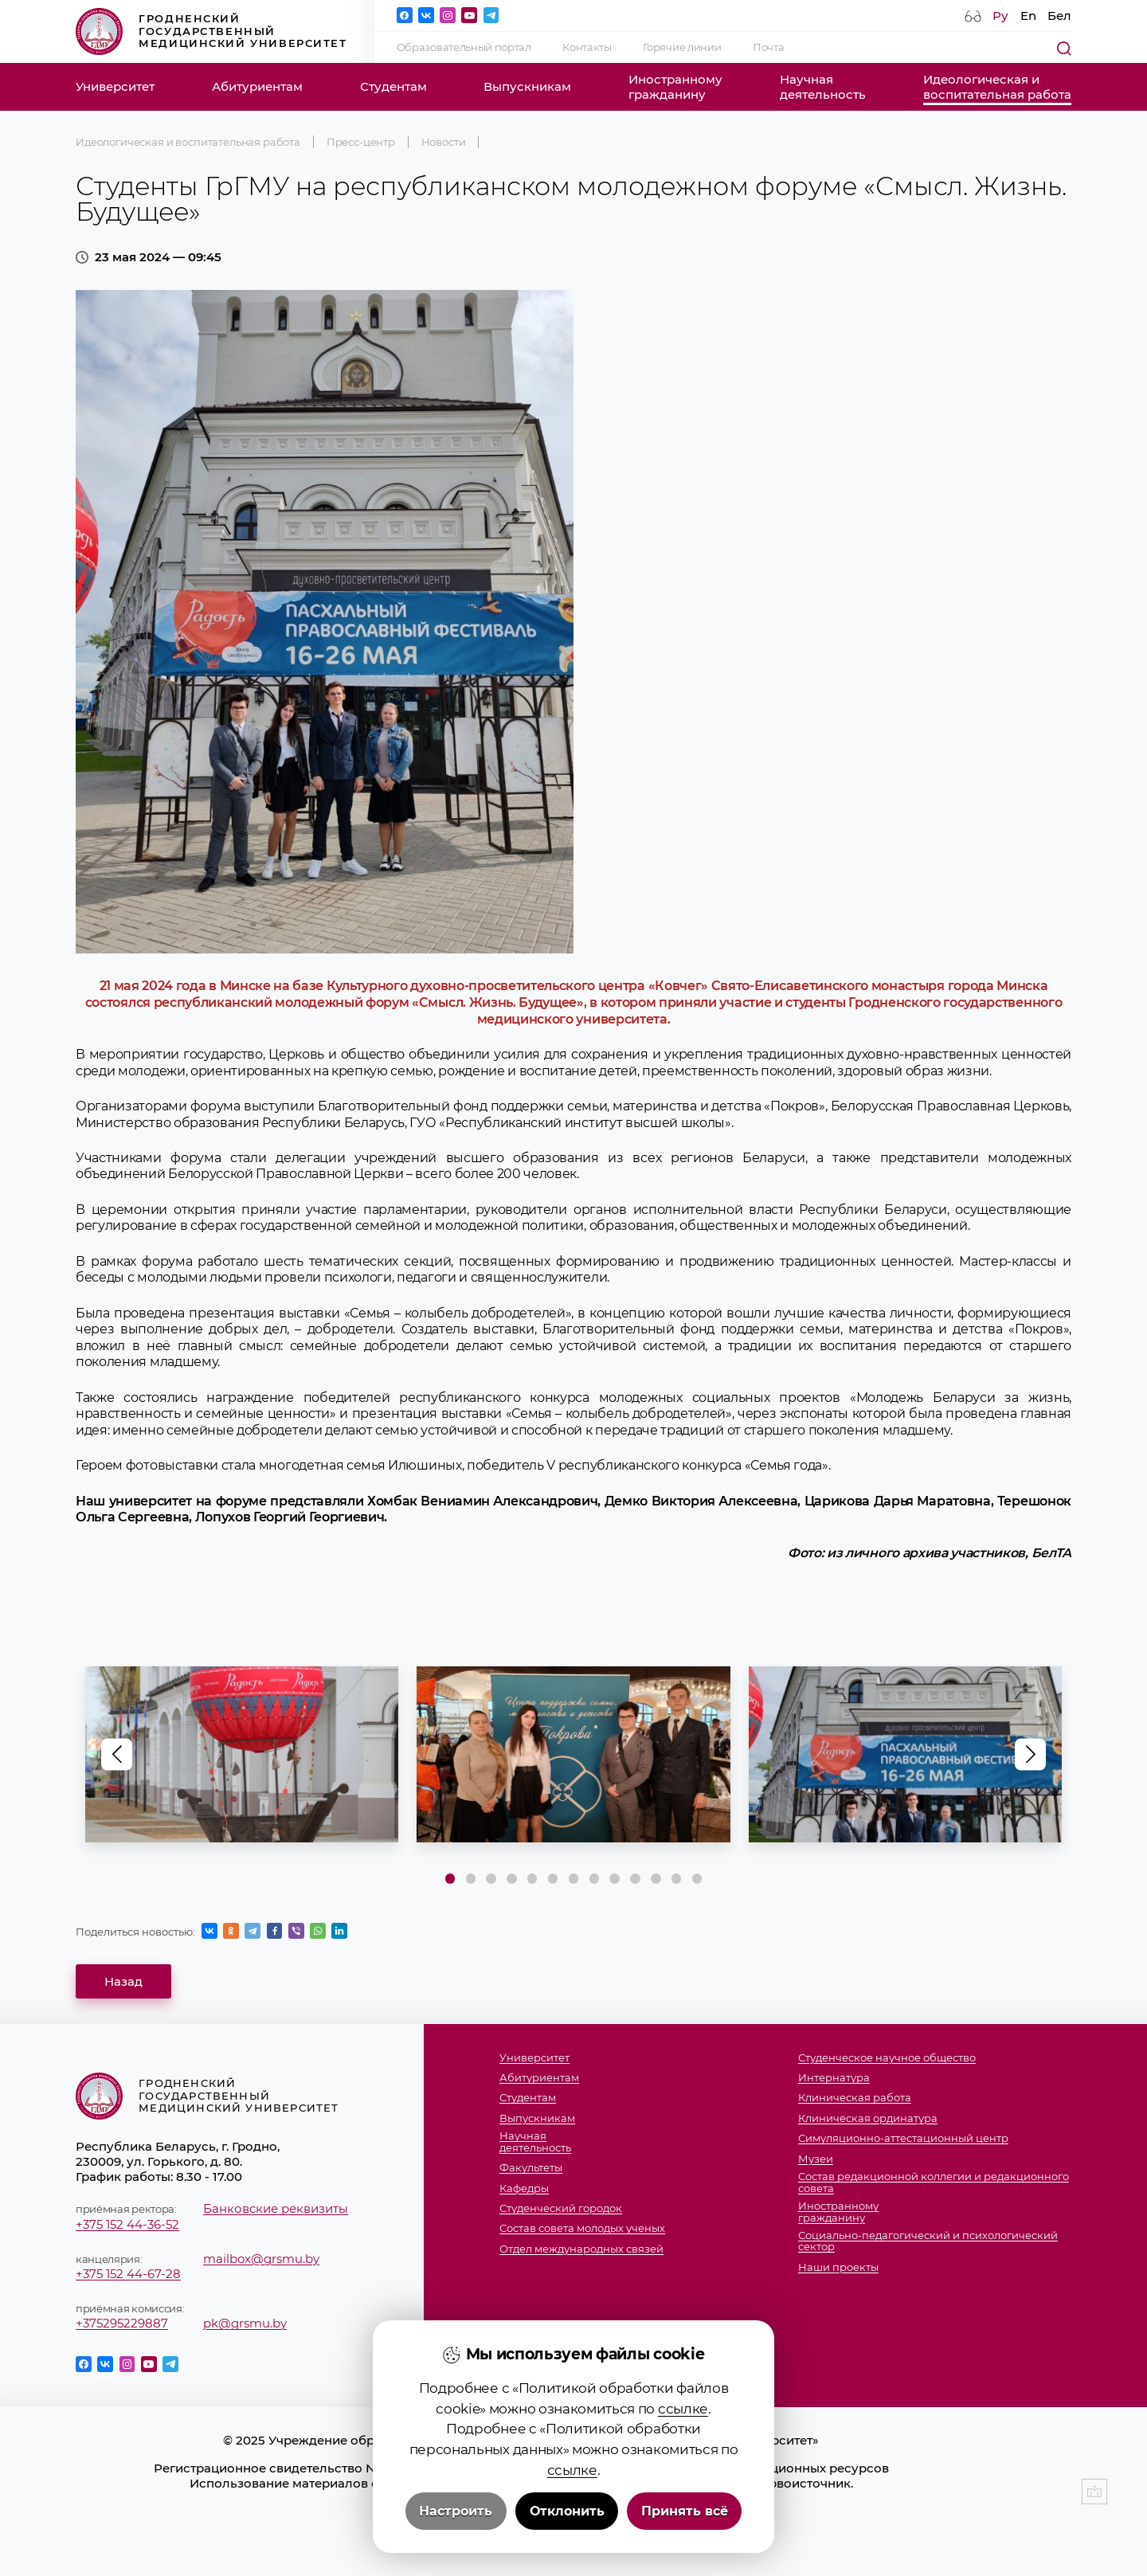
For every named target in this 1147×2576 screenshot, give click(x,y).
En (1028, 15)
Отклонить (567, 2511)
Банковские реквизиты (275, 2208)
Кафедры (524, 2188)
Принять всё (684, 2511)
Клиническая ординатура (868, 2118)
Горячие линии (682, 47)
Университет (115, 86)
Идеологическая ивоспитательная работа (997, 87)
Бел (1059, 15)
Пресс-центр (361, 141)
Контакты (586, 47)
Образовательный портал (464, 47)
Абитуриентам (257, 86)
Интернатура (834, 2078)
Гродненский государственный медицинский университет (211, 31)
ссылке (683, 2408)
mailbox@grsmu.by (261, 2258)
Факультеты (530, 2168)
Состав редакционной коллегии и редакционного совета (933, 2182)
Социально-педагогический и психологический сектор (928, 2241)
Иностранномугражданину (675, 87)
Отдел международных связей (581, 2249)
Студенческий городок (560, 2208)
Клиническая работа (854, 2098)
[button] (1031, 1755)
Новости (443, 141)
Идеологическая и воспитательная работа (188, 141)
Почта (768, 47)
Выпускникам (527, 86)
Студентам (393, 86)
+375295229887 (122, 2323)
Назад (123, 1981)
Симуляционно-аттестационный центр (903, 2138)
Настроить (455, 2511)
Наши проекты (838, 2267)
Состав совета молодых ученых (582, 2228)
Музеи (815, 2159)
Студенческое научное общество (887, 2058)
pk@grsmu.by (245, 2323)
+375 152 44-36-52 (127, 2224)
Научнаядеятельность (823, 87)
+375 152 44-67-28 (128, 2273)
